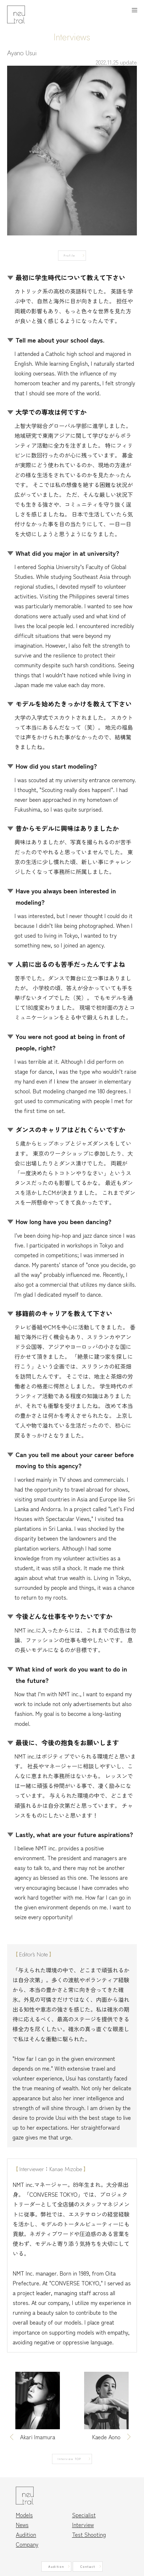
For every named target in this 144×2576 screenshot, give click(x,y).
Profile (65, 259)
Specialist (84, 2529)
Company (27, 2559)
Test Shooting (89, 2549)
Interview (83, 2539)
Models (24, 2529)
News (22, 2539)
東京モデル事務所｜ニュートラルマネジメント (24, 14)
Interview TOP (65, 2469)
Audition (26, 2549)
